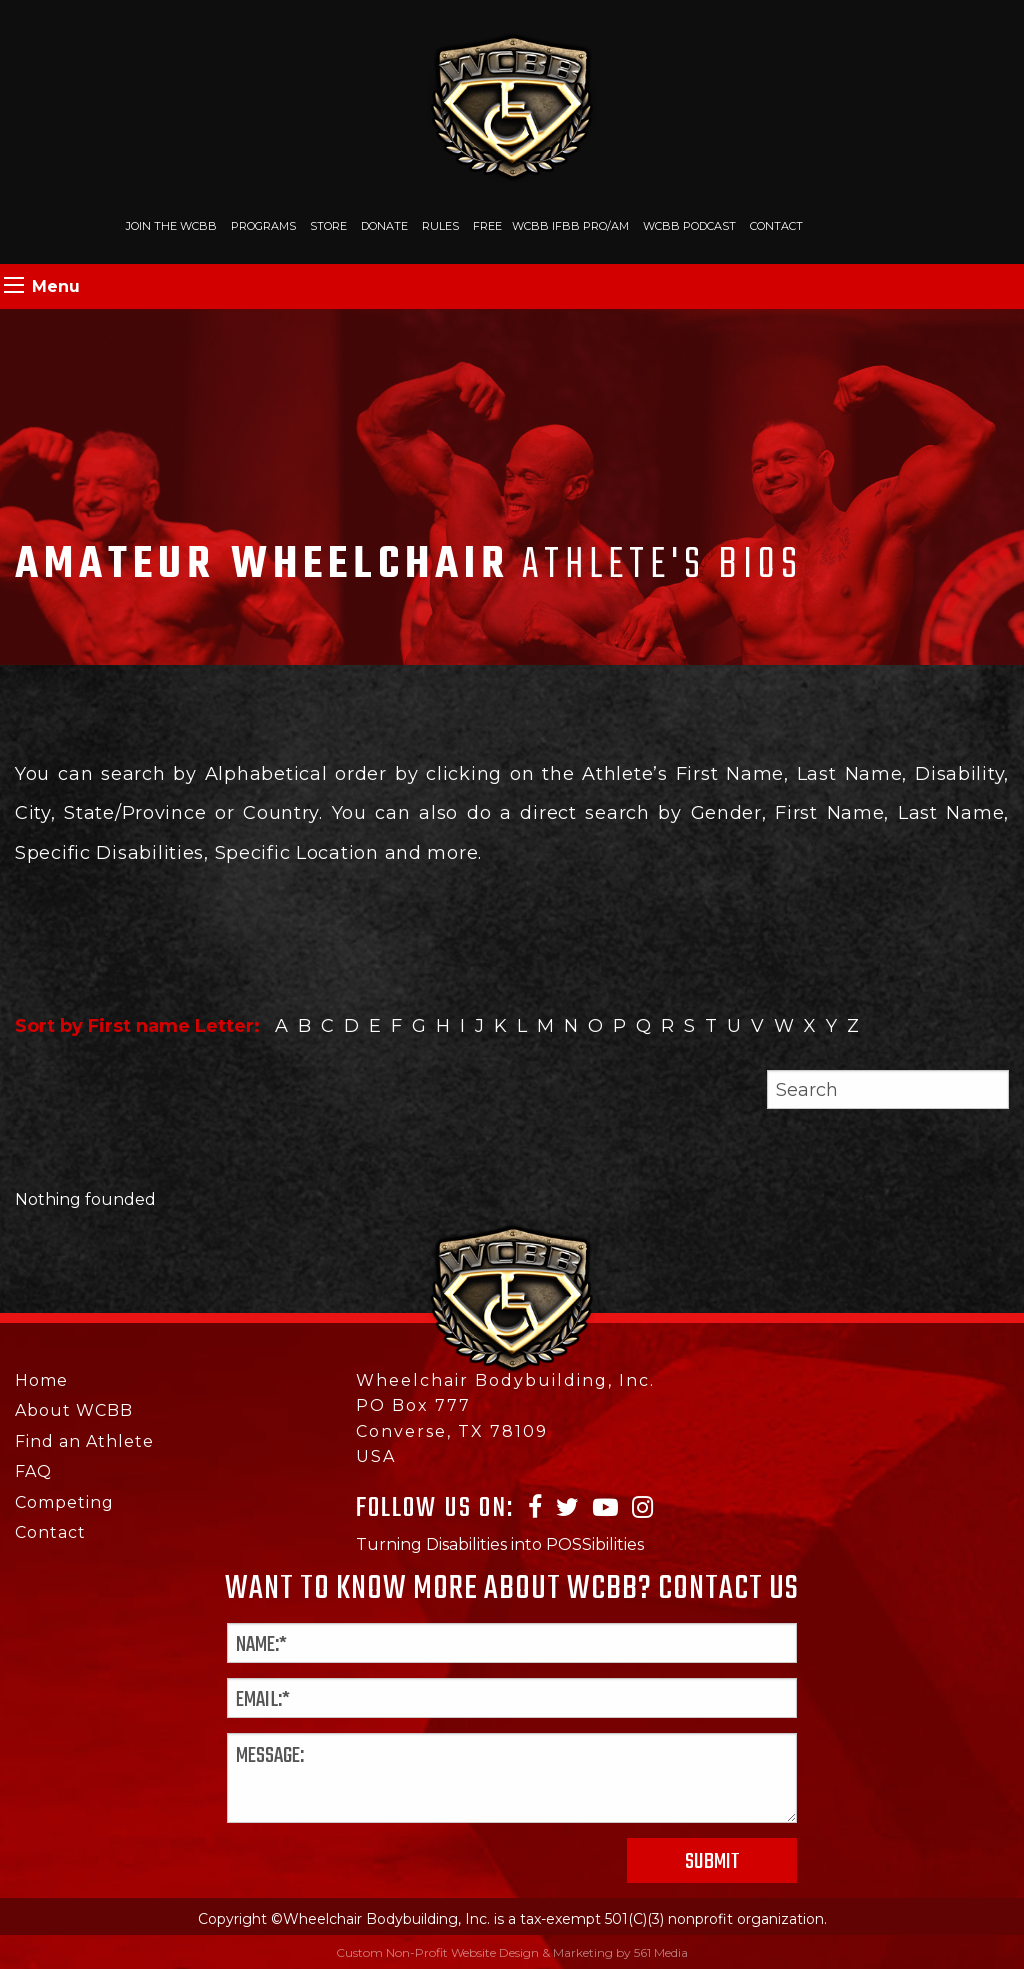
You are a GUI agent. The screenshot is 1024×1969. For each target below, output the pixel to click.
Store (328, 226)
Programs (263, 226)
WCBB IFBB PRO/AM (570, 226)
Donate (384, 226)
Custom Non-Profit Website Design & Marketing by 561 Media (512, 1952)
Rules (440, 226)
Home (41, 1380)
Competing (64, 1502)
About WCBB (74, 1410)
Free (487, 226)
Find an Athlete (84, 1441)
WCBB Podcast (689, 226)
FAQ (33, 1471)
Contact (776, 226)
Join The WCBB (171, 226)
